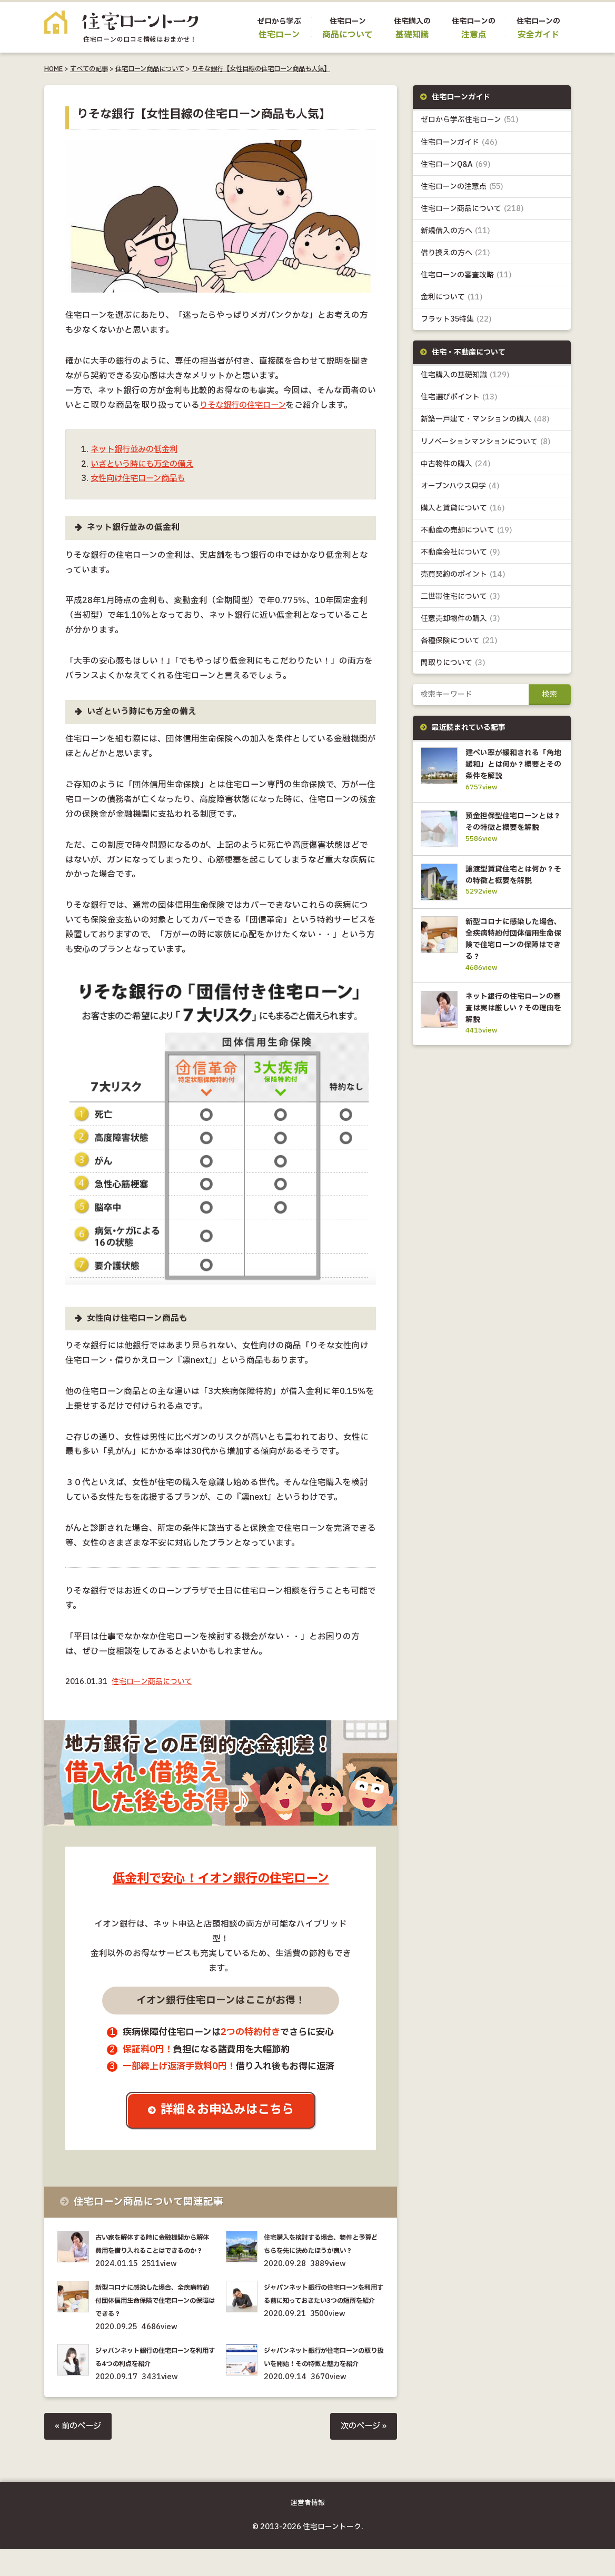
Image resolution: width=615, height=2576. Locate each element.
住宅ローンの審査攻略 (466, 274)
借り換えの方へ (455, 252)
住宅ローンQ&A (456, 164)
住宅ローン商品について (149, 69)
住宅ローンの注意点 (462, 186)
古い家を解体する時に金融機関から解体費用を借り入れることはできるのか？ (154, 2250)
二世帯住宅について (460, 597)
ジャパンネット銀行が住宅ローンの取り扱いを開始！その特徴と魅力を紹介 (323, 2377)
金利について (452, 297)
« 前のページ (79, 2453)
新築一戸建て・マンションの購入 (485, 419)
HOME (53, 69)
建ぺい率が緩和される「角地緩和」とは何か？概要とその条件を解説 (511, 765)
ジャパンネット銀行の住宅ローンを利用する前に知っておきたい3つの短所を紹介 (322, 2313)
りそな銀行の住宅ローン (246, 405)
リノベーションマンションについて (486, 441)
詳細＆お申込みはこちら (228, 2110)
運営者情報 (308, 2530)
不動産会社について (460, 552)
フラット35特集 (456, 319)
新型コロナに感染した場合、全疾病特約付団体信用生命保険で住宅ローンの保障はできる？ (154, 2313)
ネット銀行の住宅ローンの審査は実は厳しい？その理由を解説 (511, 1028)
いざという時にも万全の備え (145, 464)
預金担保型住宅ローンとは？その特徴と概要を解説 (511, 828)
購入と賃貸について (463, 508)
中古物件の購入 (456, 463)
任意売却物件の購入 (460, 619)
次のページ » (362, 2453)
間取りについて (453, 663)
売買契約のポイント (463, 574)
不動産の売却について (466, 530)
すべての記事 (89, 69)
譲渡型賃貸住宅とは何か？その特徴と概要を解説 (511, 890)
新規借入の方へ (455, 230)
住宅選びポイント (459, 397)
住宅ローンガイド (459, 142)
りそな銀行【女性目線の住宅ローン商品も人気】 (261, 69)
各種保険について (459, 641)
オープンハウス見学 (460, 486)
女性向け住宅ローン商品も (141, 479)
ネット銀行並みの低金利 (137, 450)
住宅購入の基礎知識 (465, 375)
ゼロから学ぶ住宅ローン (470, 119)
